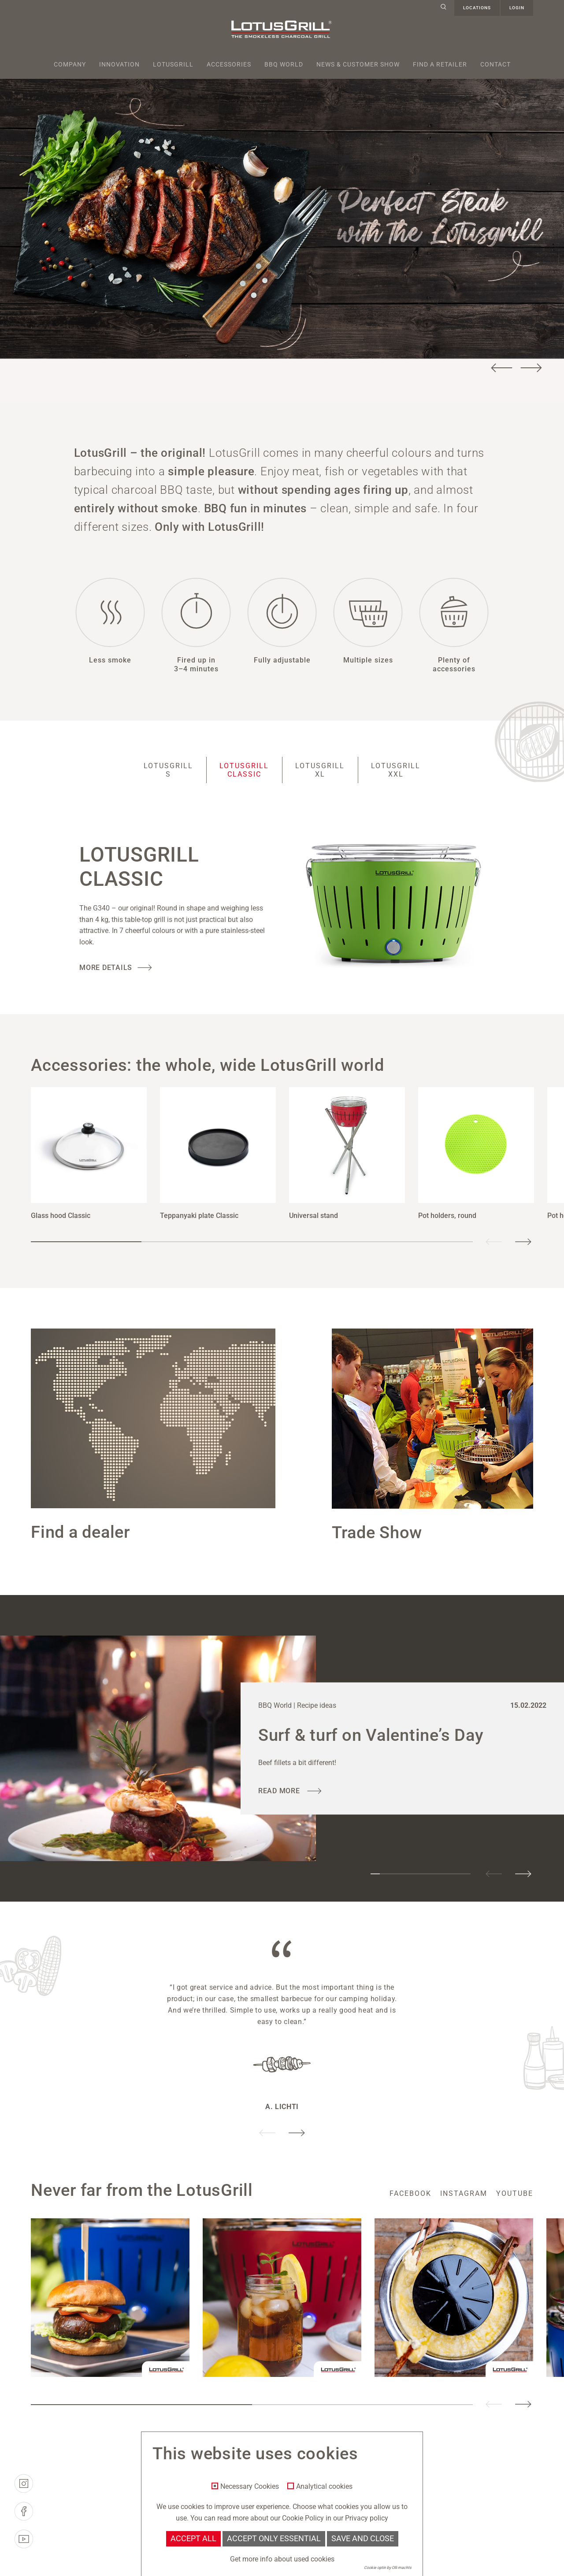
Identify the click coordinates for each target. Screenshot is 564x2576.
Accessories (229, 64)
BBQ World (283, 64)
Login (516, 7)
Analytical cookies (324, 2487)
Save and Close (362, 2538)
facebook (410, 2193)
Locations (477, 7)
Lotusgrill (173, 64)
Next (531, 368)
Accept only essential (274, 2538)
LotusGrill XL (320, 770)
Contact (495, 64)
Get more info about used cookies (282, 2559)
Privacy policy (366, 2518)
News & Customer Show (358, 64)
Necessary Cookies (249, 2487)
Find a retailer (440, 64)
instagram (463, 2193)
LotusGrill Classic (244, 770)
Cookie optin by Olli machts (388, 2567)
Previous (502, 368)
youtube (514, 2193)
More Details (105, 967)
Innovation (119, 64)
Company (70, 64)
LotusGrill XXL (395, 770)
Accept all (193, 2538)
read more (280, 1791)
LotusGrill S (168, 770)
